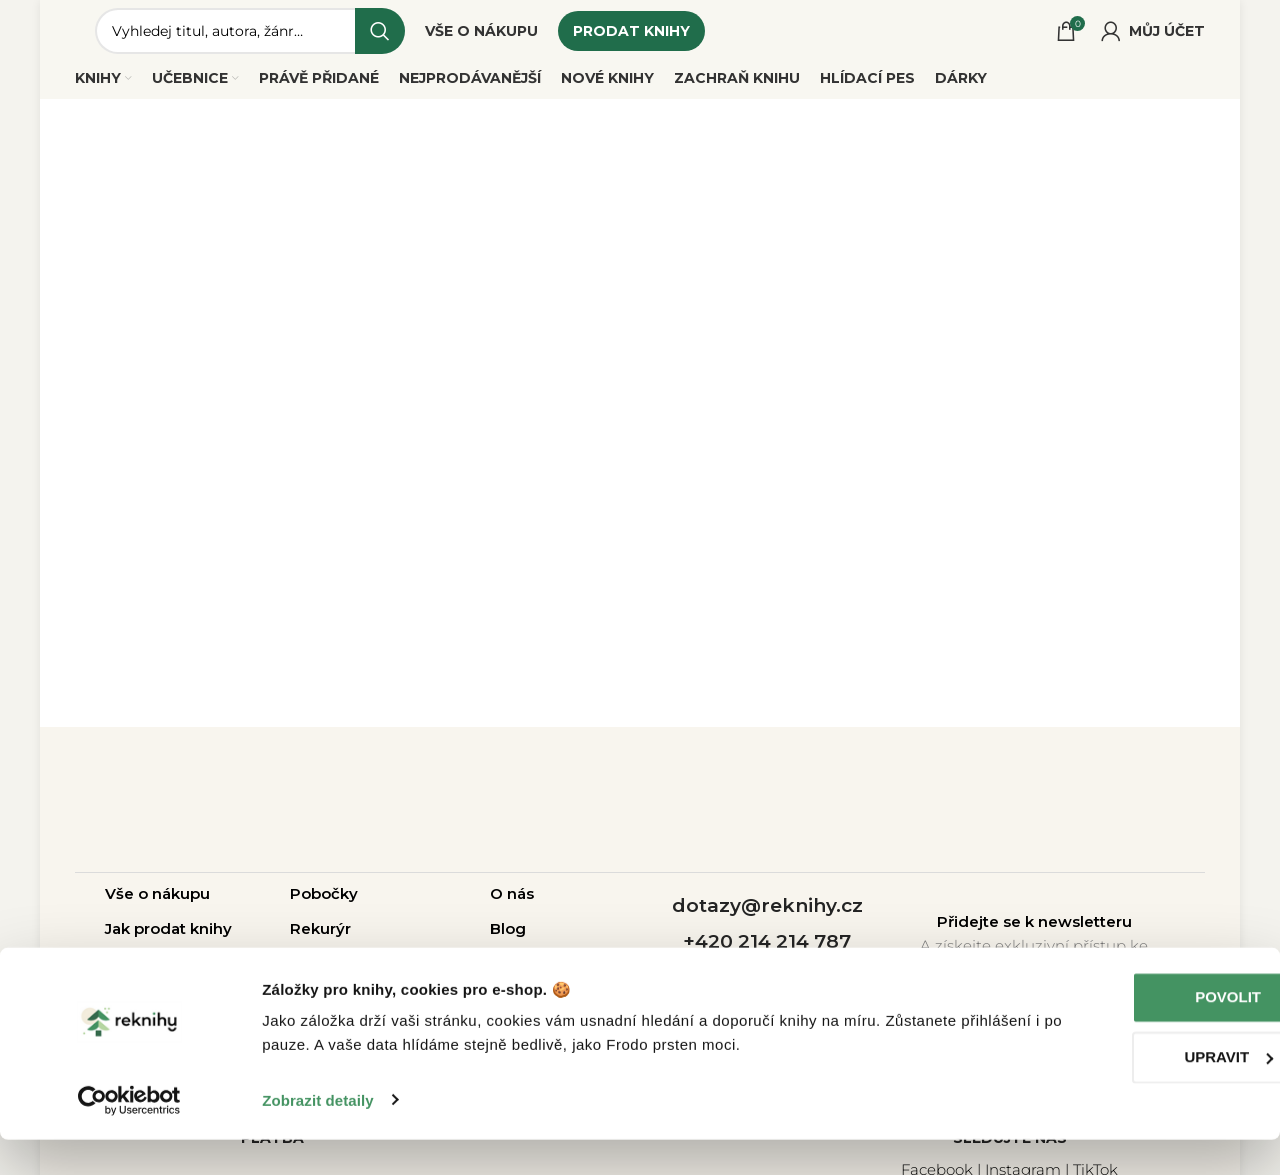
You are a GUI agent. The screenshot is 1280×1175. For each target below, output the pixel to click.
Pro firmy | (332, 974)
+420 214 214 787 (767, 952)
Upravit (1113, 1092)
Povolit (1113, 1033)
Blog (508, 939)
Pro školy (409, 974)
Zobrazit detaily (318, 1135)
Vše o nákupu (157, 904)
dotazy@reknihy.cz (767, 915)
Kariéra (517, 974)
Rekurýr (320, 939)
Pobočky (324, 904)
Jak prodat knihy (168, 939)
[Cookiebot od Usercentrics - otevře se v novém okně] (129, 1136)
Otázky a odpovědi (178, 974)
